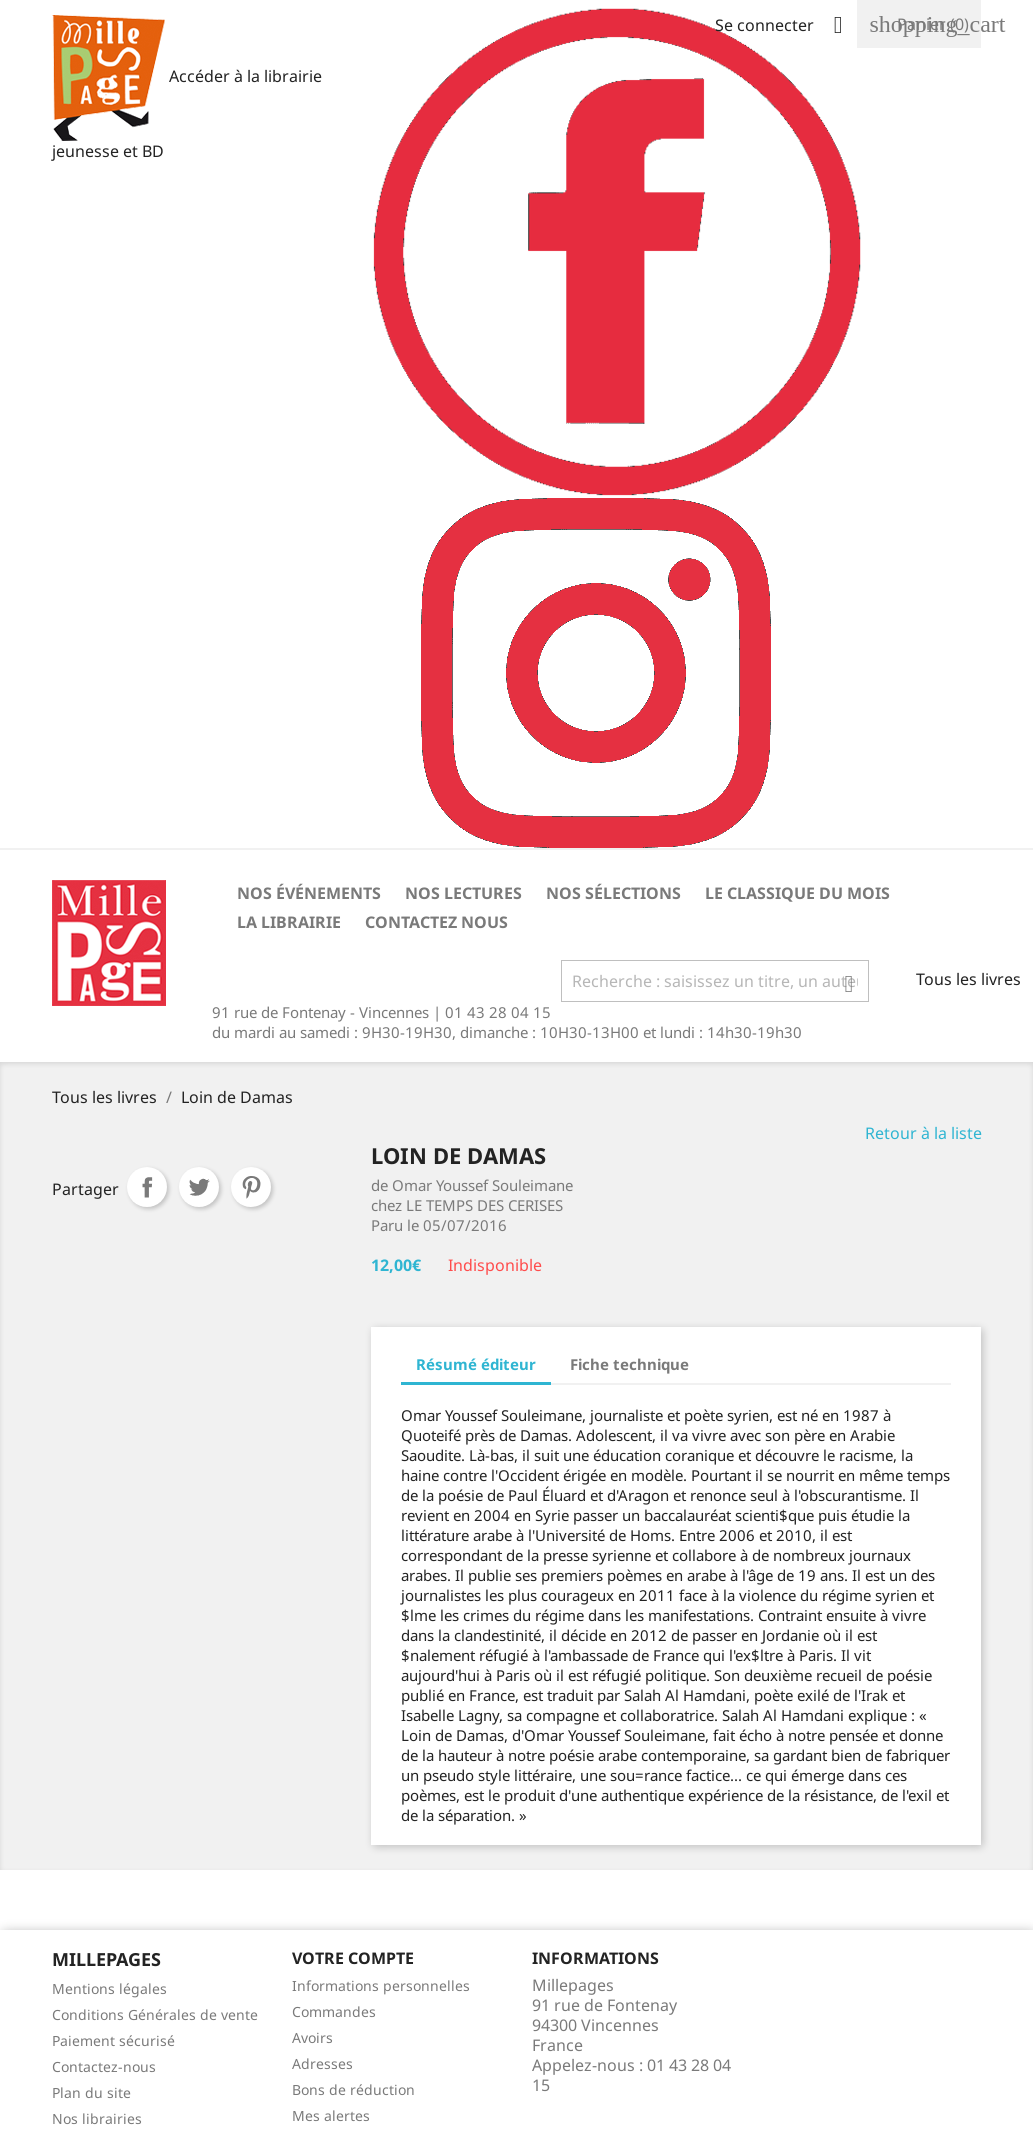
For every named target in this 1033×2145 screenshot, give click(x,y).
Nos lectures (463, 893)
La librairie (289, 922)
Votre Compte (353, 1958)
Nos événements (309, 893)
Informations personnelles (381, 1985)
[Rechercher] (715, 981)
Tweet (199, 1187)
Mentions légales (109, 1988)
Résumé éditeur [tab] (476, 1364)
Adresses (322, 2063)
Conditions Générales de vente (155, 2014)
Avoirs (312, 2037)
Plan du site (91, 2092)
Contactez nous (436, 922)
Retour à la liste (923, 1133)
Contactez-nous (104, 2066)
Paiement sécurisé (113, 2040)
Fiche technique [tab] (629, 1364)
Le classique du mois (797, 893)
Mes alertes (331, 2115)
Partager (147, 1187)
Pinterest (251, 1187)
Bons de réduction (353, 2089)
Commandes (334, 2011)
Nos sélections (613, 893)
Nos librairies (97, 2118)
